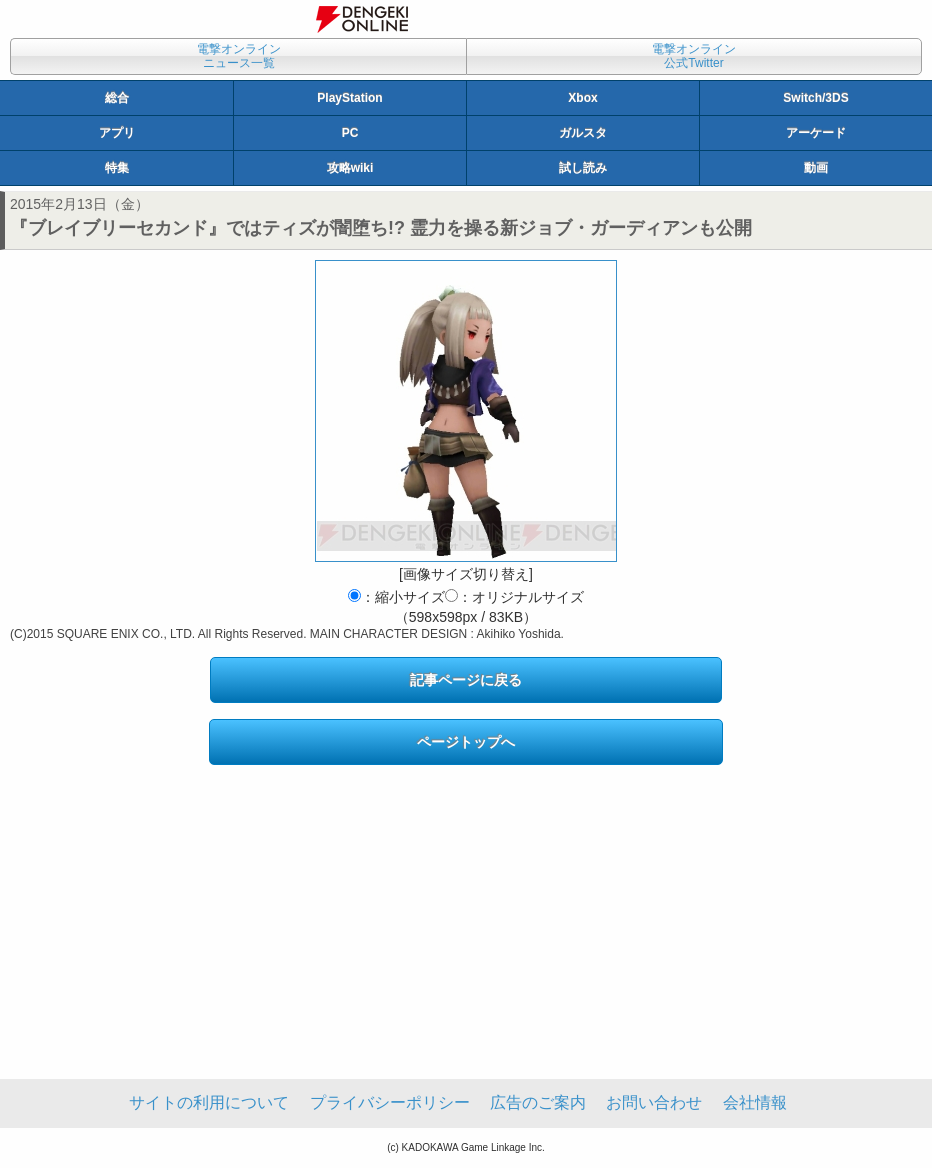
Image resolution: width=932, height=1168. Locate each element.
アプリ (117, 133)
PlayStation (349, 98)
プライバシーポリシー (390, 1102)
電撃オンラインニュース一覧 (239, 56)
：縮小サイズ (396, 597)
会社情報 (755, 1102)
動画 (816, 168)
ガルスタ (583, 133)
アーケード (816, 133)
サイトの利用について (209, 1102)
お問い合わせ (654, 1102)
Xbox (582, 98)
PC (350, 133)
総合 (117, 98)
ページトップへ (466, 742)
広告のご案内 (538, 1102)
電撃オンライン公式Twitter (694, 56)
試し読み (583, 168)
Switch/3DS (815, 98)
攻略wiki (350, 168)
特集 (117, 168)
